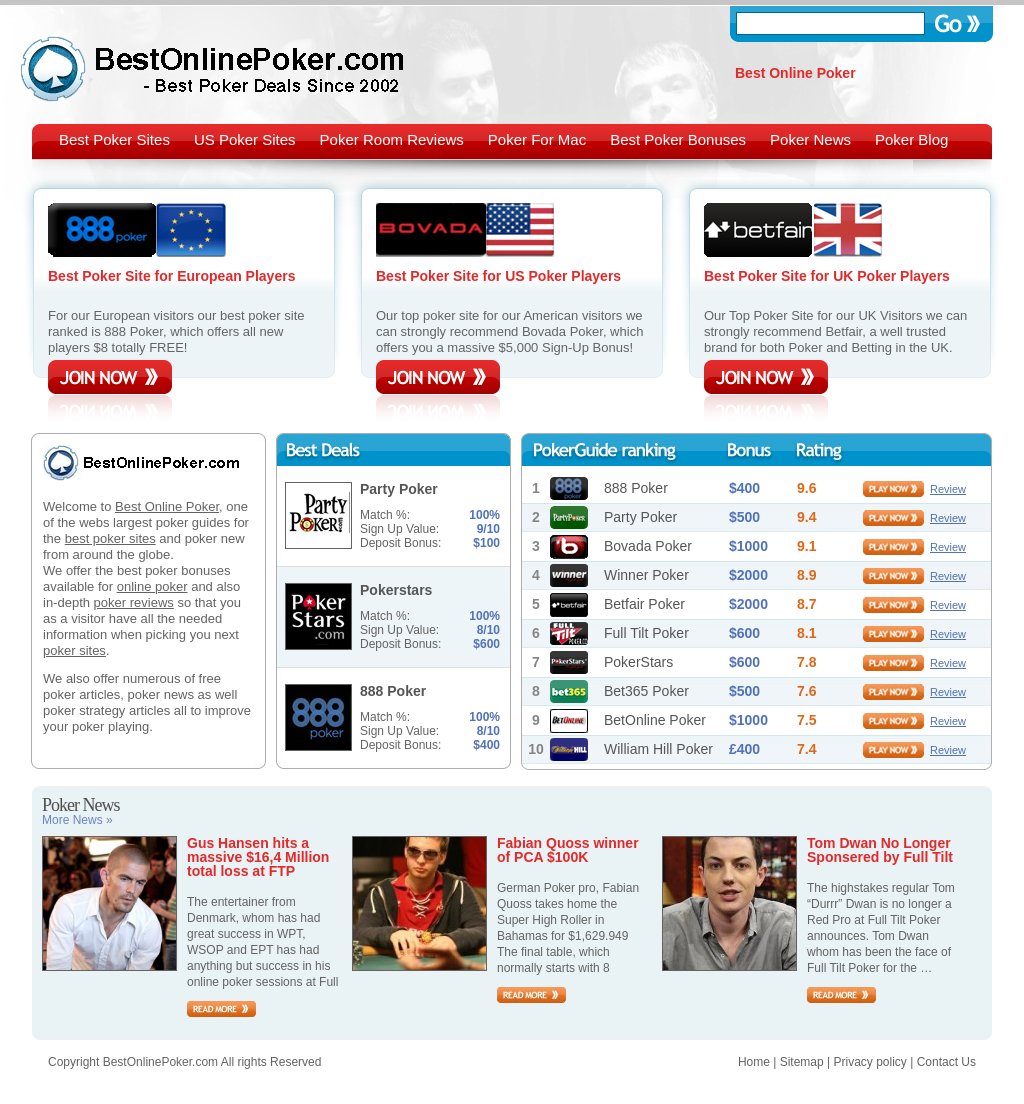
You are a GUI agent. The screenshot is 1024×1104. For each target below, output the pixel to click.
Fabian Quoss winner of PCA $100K (568, 850)
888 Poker (636, 488)
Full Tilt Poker (646, 633)
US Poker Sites (245, 139)
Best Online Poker (167, 506)
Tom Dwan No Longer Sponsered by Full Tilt (880, 850)
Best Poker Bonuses (678, 139)
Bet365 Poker (646, 691)
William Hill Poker (658, 749)
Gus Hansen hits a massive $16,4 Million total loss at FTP (258, 857)
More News (77, 820)
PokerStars (638, 662)
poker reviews (134, 602)
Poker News (810, 139)
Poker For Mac (537, 139)
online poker (152, 586)
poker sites (74, 650)
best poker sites (110, 538)
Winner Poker (646, 575)
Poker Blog (911, 139)
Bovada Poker (648, 546)
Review (948, 489)
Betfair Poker (644, 604)
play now (893, 489)
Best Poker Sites (114, 139)
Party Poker (640, 517)
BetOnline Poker (655, 720)
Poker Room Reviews (392, 139)
